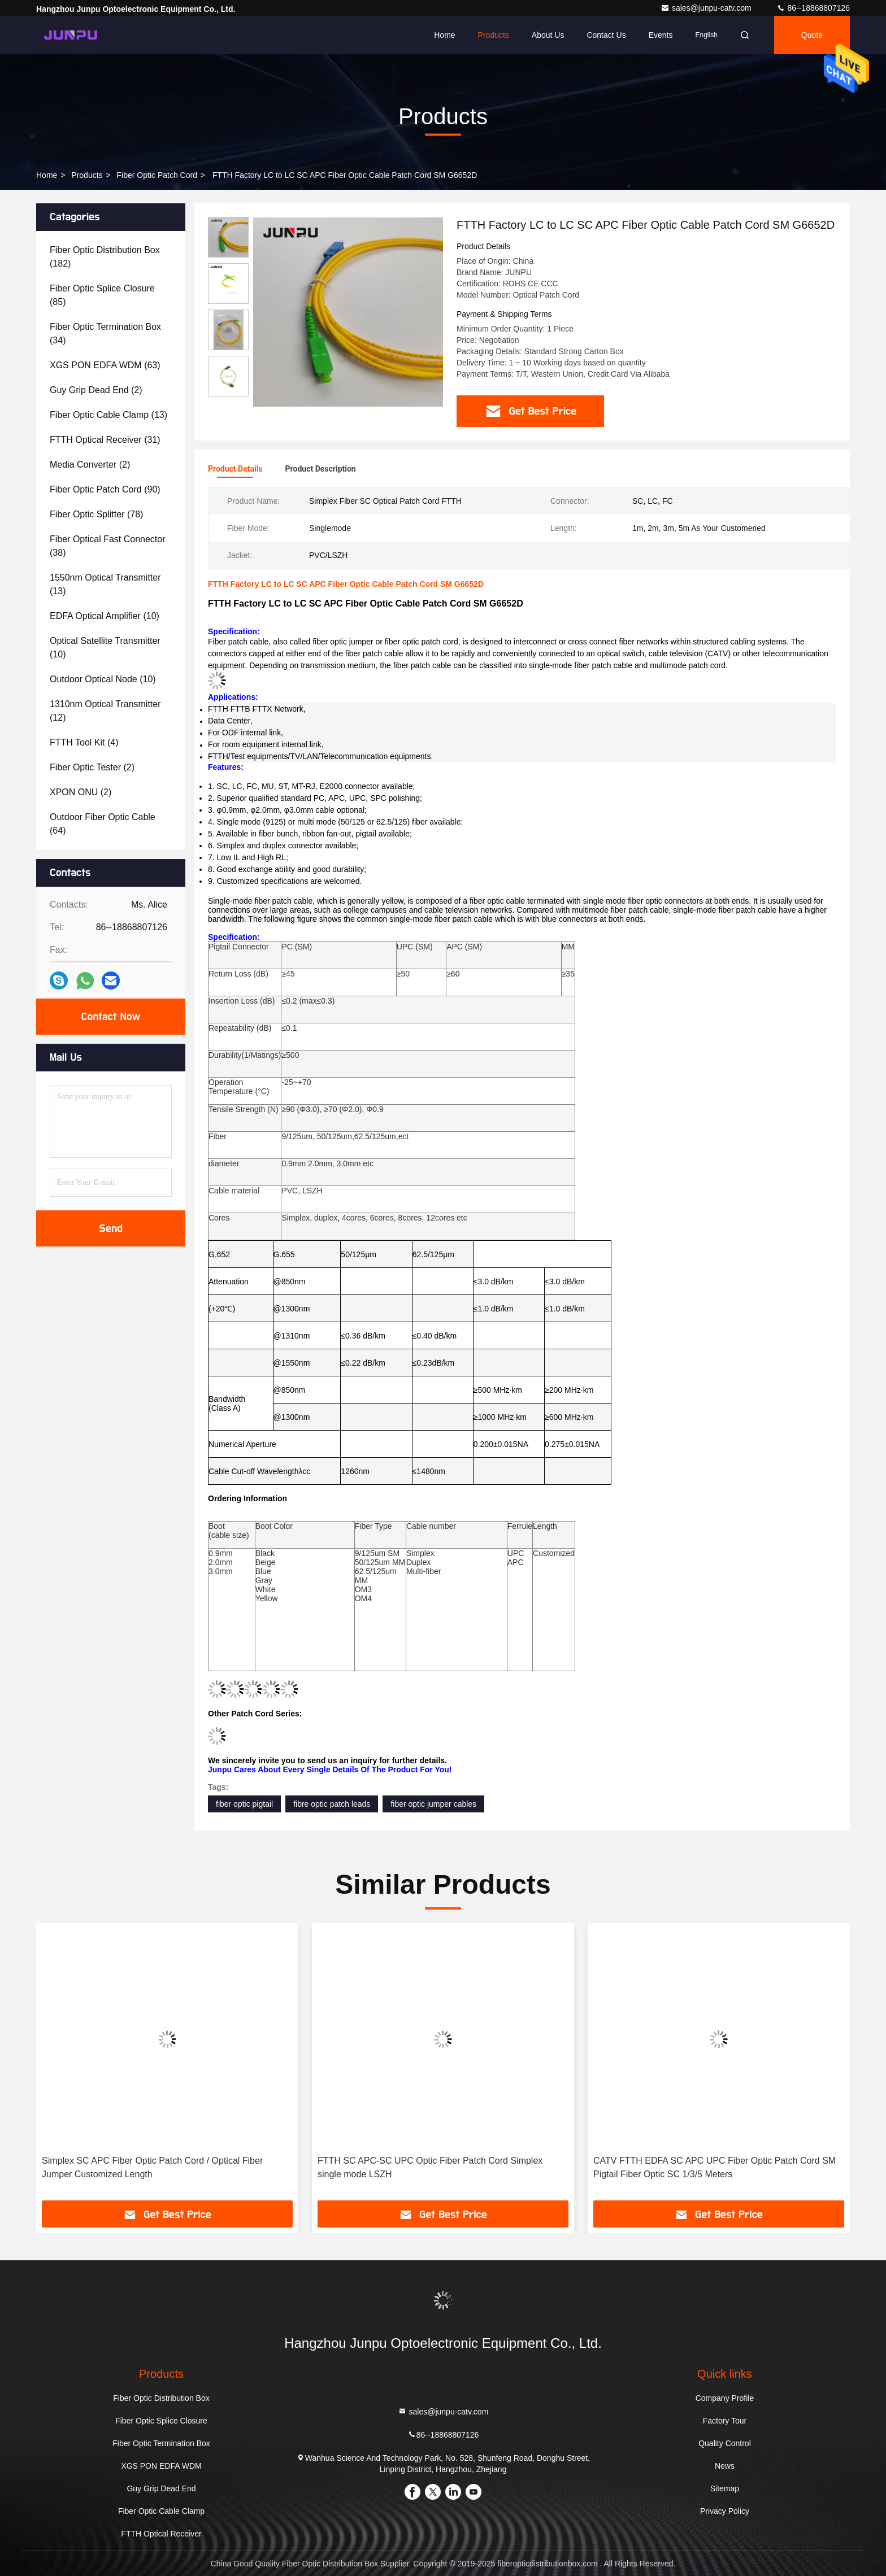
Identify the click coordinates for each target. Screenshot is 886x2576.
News (725, 2465)
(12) (105, 710)
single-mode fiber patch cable (580, 665)
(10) (104, 616)
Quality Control (724, 2443)
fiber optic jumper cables (433, 1803)
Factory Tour (725, 2420)
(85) (102, 295)
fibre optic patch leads (331, 1803)
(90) (105, 489)
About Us (548, 35)
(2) (96, 390)
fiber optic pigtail (244, 1803)
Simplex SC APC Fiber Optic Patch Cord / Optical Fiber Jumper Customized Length (152, 2167)
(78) (96, 514)
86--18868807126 (813, 7)
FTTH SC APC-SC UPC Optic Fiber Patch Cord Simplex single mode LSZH (430, 2167)
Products (493, 35)
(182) (105, 256)
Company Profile (725, 2398)
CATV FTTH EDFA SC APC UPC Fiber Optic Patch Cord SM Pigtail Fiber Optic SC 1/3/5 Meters (714, 2167)
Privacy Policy (724, 2511)
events (661, 35)
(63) (105, 365)
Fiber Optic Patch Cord (157, 175)
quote (812, 35)
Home (444, 35)
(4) (84, 742)
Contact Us (606, 35)
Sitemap (724, 2488)
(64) (102, 823)
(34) (105, 333)
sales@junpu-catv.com (707, 7)
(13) (108, 415)
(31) (105, 439)
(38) (108, 545)
